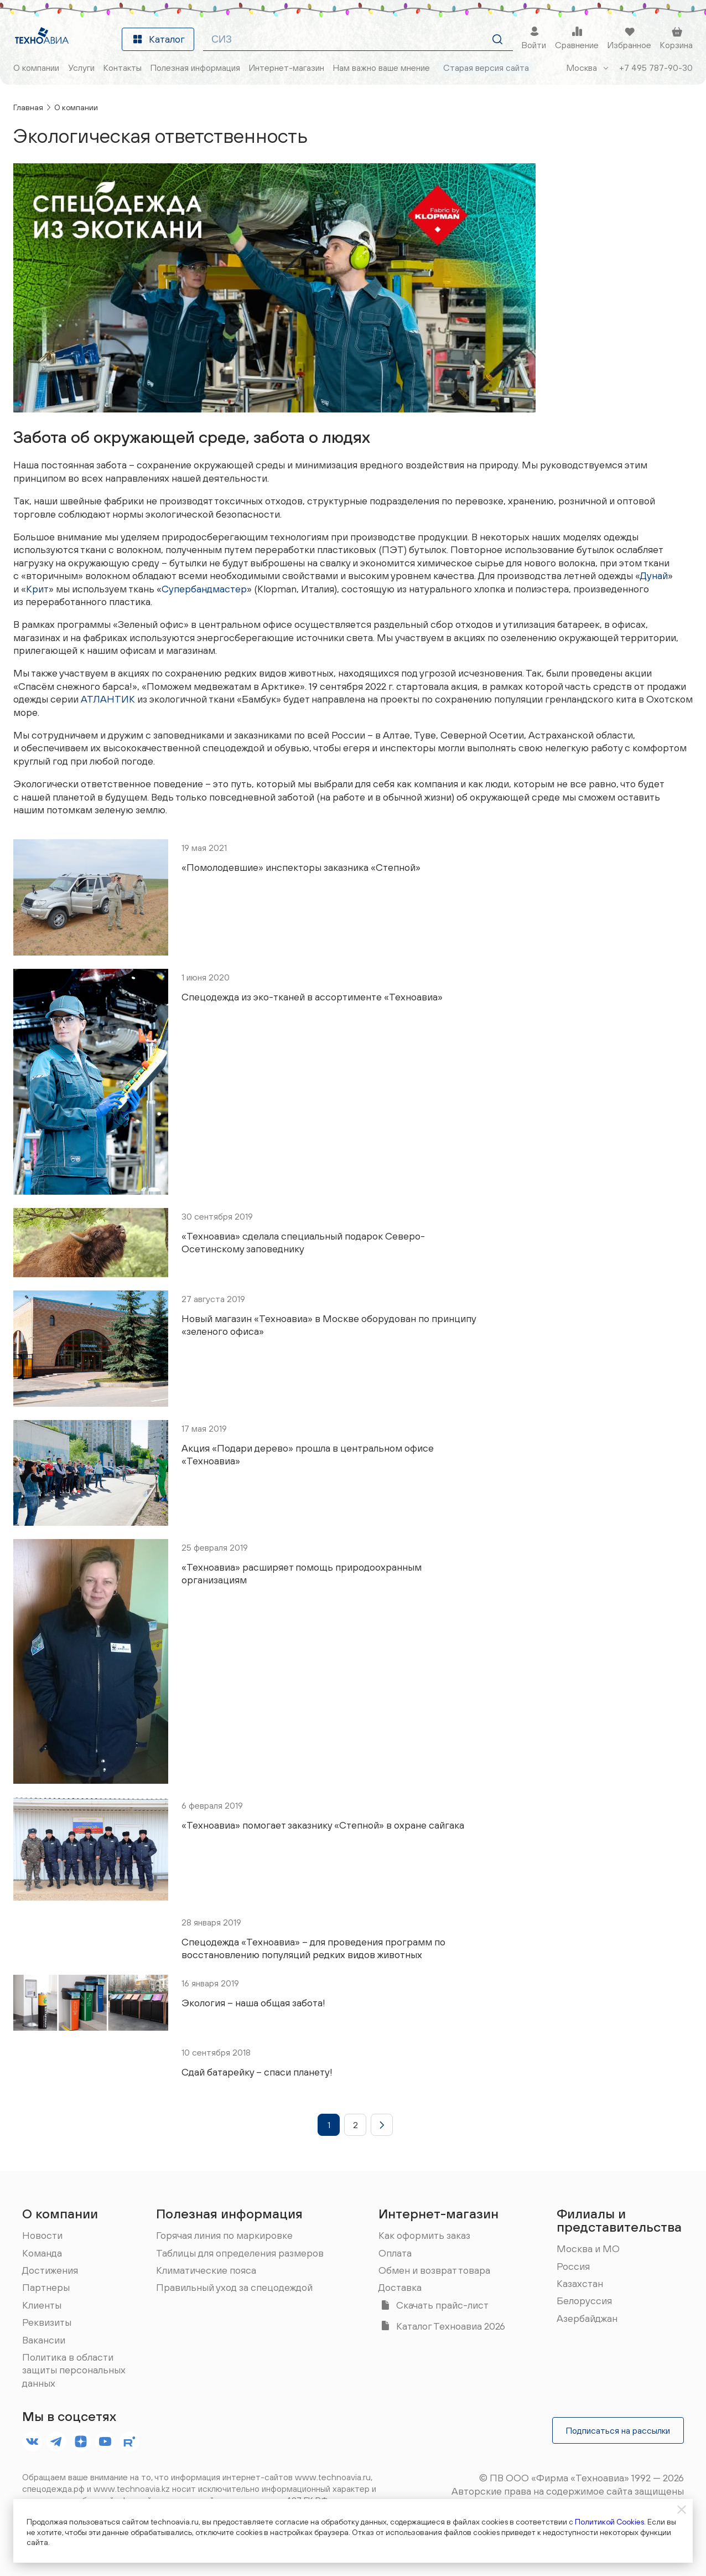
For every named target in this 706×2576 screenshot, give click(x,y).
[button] (329, 2125)
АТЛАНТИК (108, 699)
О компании (76, 107)
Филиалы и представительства (619, 2220)
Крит (37, 589)
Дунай (654, 575)
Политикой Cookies (609, 2521)
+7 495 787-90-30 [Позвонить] (656, 68)
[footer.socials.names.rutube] (129, 2441)
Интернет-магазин (438, 2213)
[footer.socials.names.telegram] (56, 2441)
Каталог (158, 39)
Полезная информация (229, 2213)
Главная (28, 107)
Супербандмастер (204, 589)
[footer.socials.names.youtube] (105, 2441)
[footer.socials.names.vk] (32, 2441)
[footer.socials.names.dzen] (81, 2441)
